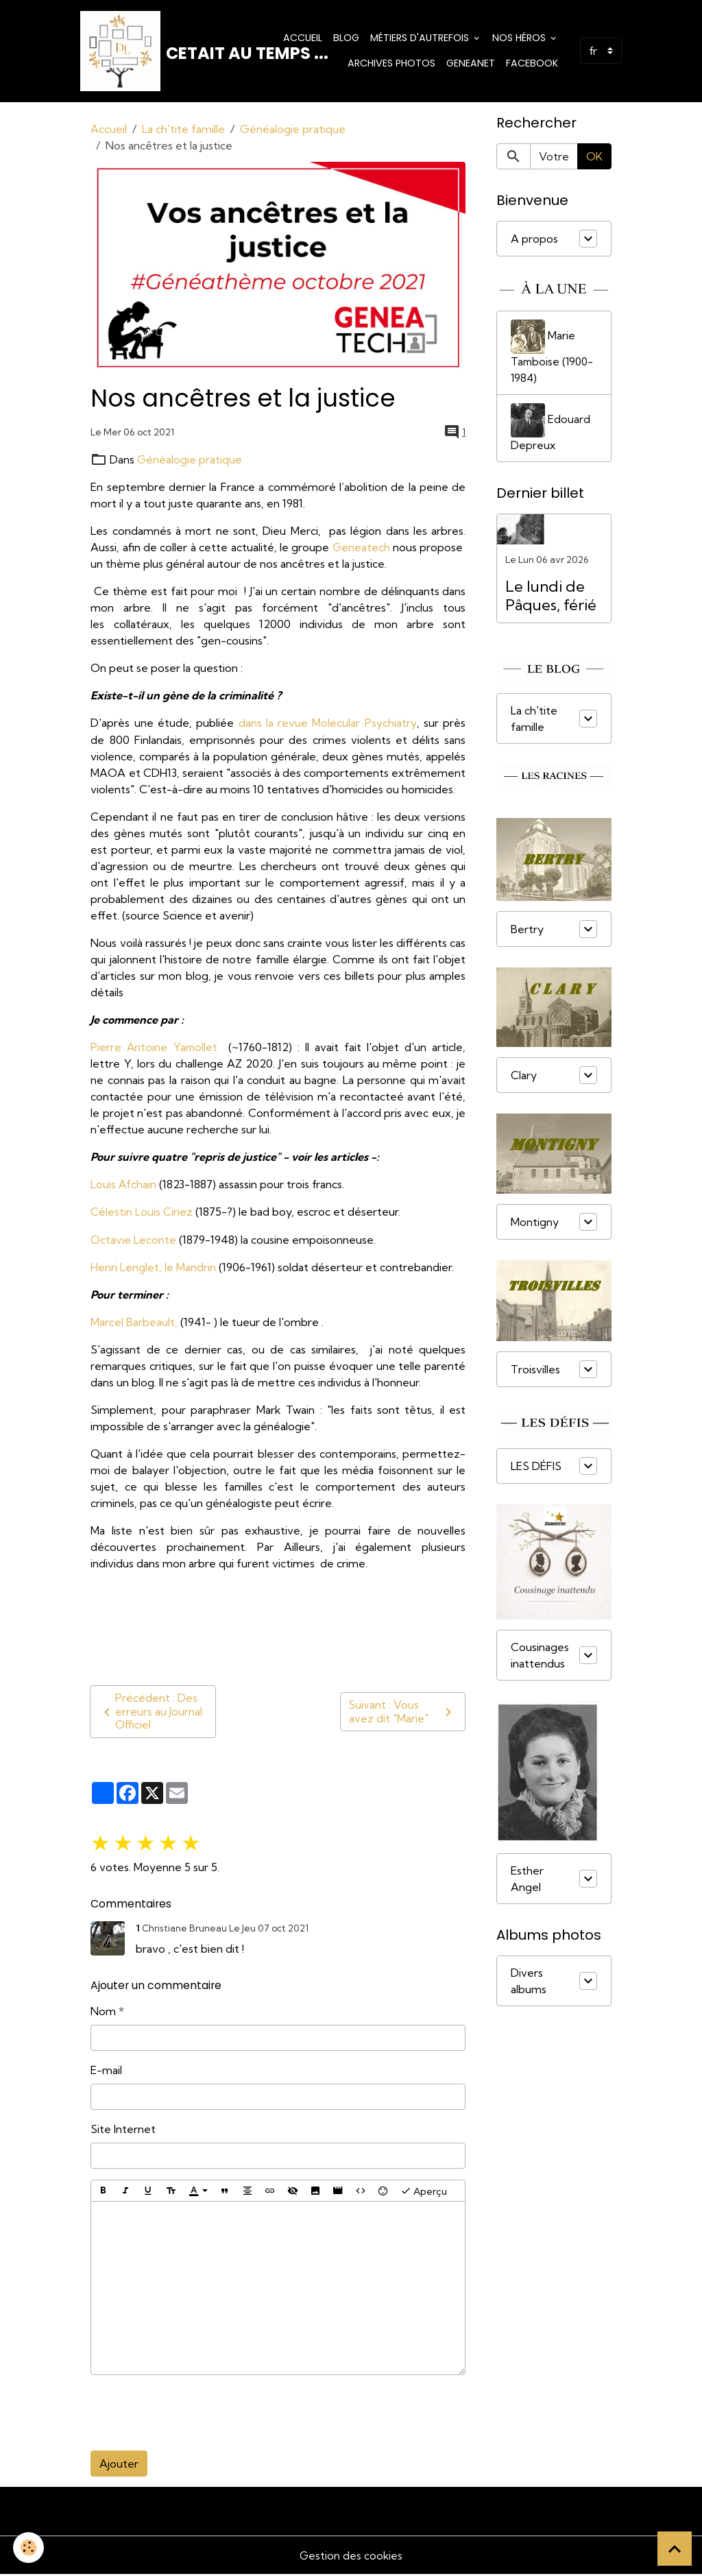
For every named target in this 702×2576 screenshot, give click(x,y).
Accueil (302, 38)
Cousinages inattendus (540, 1659)
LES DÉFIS (536, 1470)
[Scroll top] (674, 2548)
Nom (103, 2012)
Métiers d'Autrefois (421, 38)
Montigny (535, 1225)
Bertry (527, 933)
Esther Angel (527, 1882)
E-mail (106, 2071)
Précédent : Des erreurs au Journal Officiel (151, 1712)
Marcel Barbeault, (134, 1322)
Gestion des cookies (351, 2557)
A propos (534, 241)
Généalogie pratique (293, 131)
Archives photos (391, 64)
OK (594, 158)
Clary (524, 1078)
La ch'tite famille (183, 131)
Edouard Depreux (550, 430)
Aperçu (423, 2192)
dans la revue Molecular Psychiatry (328, 725)
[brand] (164, 52)
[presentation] (194, 2414)
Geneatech (361, 549)
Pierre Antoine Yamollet (156, 1048)
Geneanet (470, 64)
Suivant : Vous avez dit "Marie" (403, 1712)
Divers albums (528, 1984)
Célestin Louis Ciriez (141, 1213)
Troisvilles (535, 1373)
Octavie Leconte (133, 1240)
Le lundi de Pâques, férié (550, 599)
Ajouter (118, 2465)
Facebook (532, 64)
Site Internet (123, 2130)
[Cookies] (29, 2547)
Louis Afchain (123, 1185)
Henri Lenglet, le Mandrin (153, 1268)
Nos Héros (520, 38)
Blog (346, 38)
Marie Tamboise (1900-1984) (553, 354)
